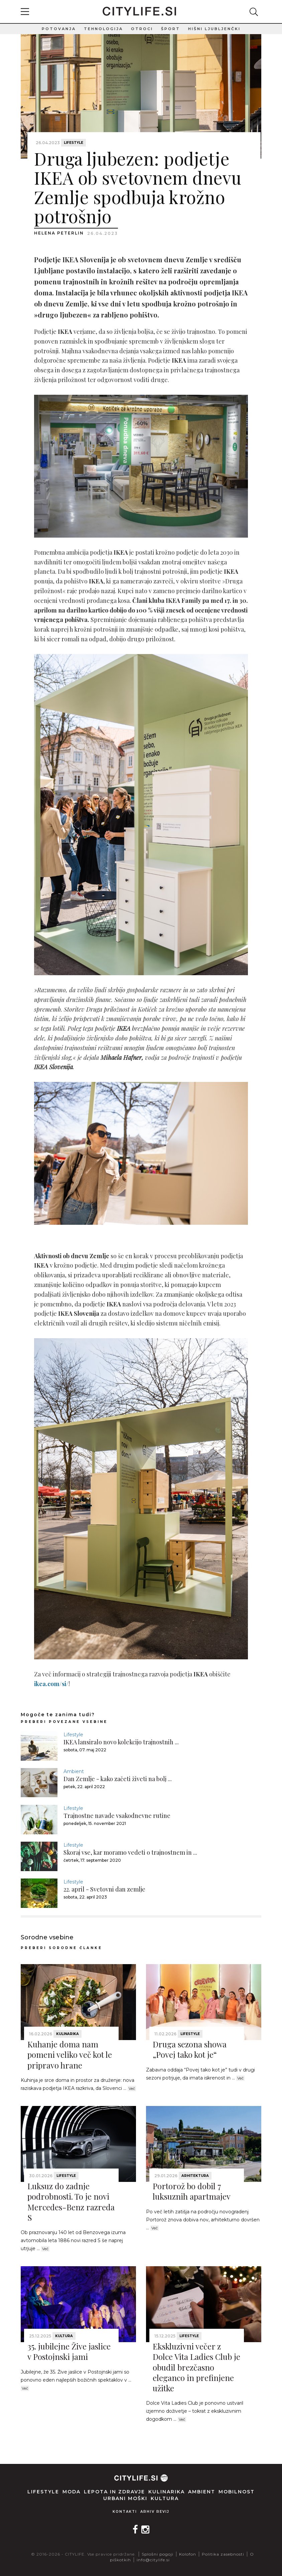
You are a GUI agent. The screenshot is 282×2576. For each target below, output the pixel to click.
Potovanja (59, 28)
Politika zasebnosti (223, 2554)
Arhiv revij (154, 2511)
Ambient (73, 1771)
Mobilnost (237, 2492)
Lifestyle (73, 143)
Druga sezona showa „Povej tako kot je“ (190, 2049)
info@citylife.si (153, 2559)
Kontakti (125, 2511)
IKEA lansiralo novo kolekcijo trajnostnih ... (121, 1742)
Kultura (64, 2336)
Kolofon (187, 2554)
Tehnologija (103, 28)
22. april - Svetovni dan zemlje (104, 1889)
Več (132, 2088)
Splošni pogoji (157, 2554)
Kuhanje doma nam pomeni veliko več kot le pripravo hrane (69, 2054)
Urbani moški (125, 2498)
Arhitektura (195, 2176)
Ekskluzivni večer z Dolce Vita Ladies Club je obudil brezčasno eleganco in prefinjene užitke (196, 2367)
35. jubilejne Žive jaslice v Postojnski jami (69, 2351)
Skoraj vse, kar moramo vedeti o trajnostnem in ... (130, 1852)
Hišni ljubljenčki (214, 28)
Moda (71, 2492)
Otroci (142, 28)
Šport (170, 28)
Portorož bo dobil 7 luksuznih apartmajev (192, 2191)
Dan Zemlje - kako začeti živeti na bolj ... (117, 1779)
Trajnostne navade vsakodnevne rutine (116, 1816)
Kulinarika (67, 2034)
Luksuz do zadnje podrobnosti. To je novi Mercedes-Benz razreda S (71, 2202)
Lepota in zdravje (114, 2492)
